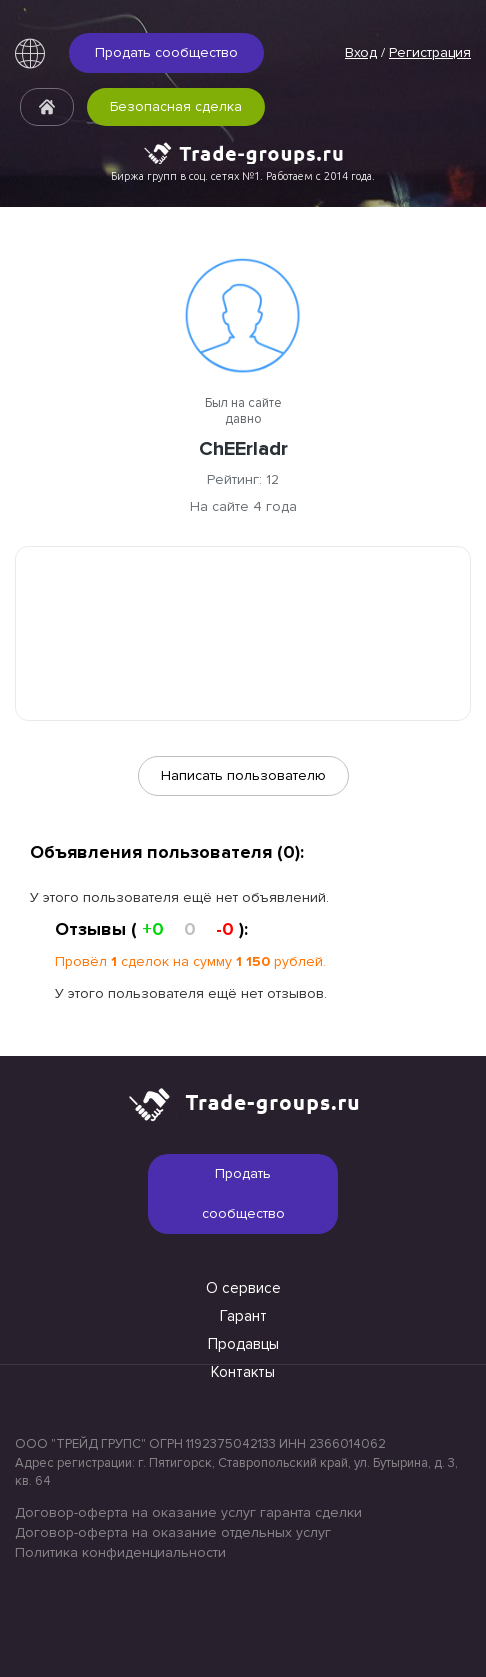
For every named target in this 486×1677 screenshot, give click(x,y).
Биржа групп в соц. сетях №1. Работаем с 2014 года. (243, 176)
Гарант (243, 1316)
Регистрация (430, 52)
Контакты (243, 1372)
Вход (361, 52)
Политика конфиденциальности (120, 1552)
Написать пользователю (243, 775)
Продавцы (243, 1344)
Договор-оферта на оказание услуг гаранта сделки (188, 1512)
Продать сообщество (166, 52)
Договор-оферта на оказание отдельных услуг (173, 1532)
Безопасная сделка (176, 106)
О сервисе (243, 1288)
